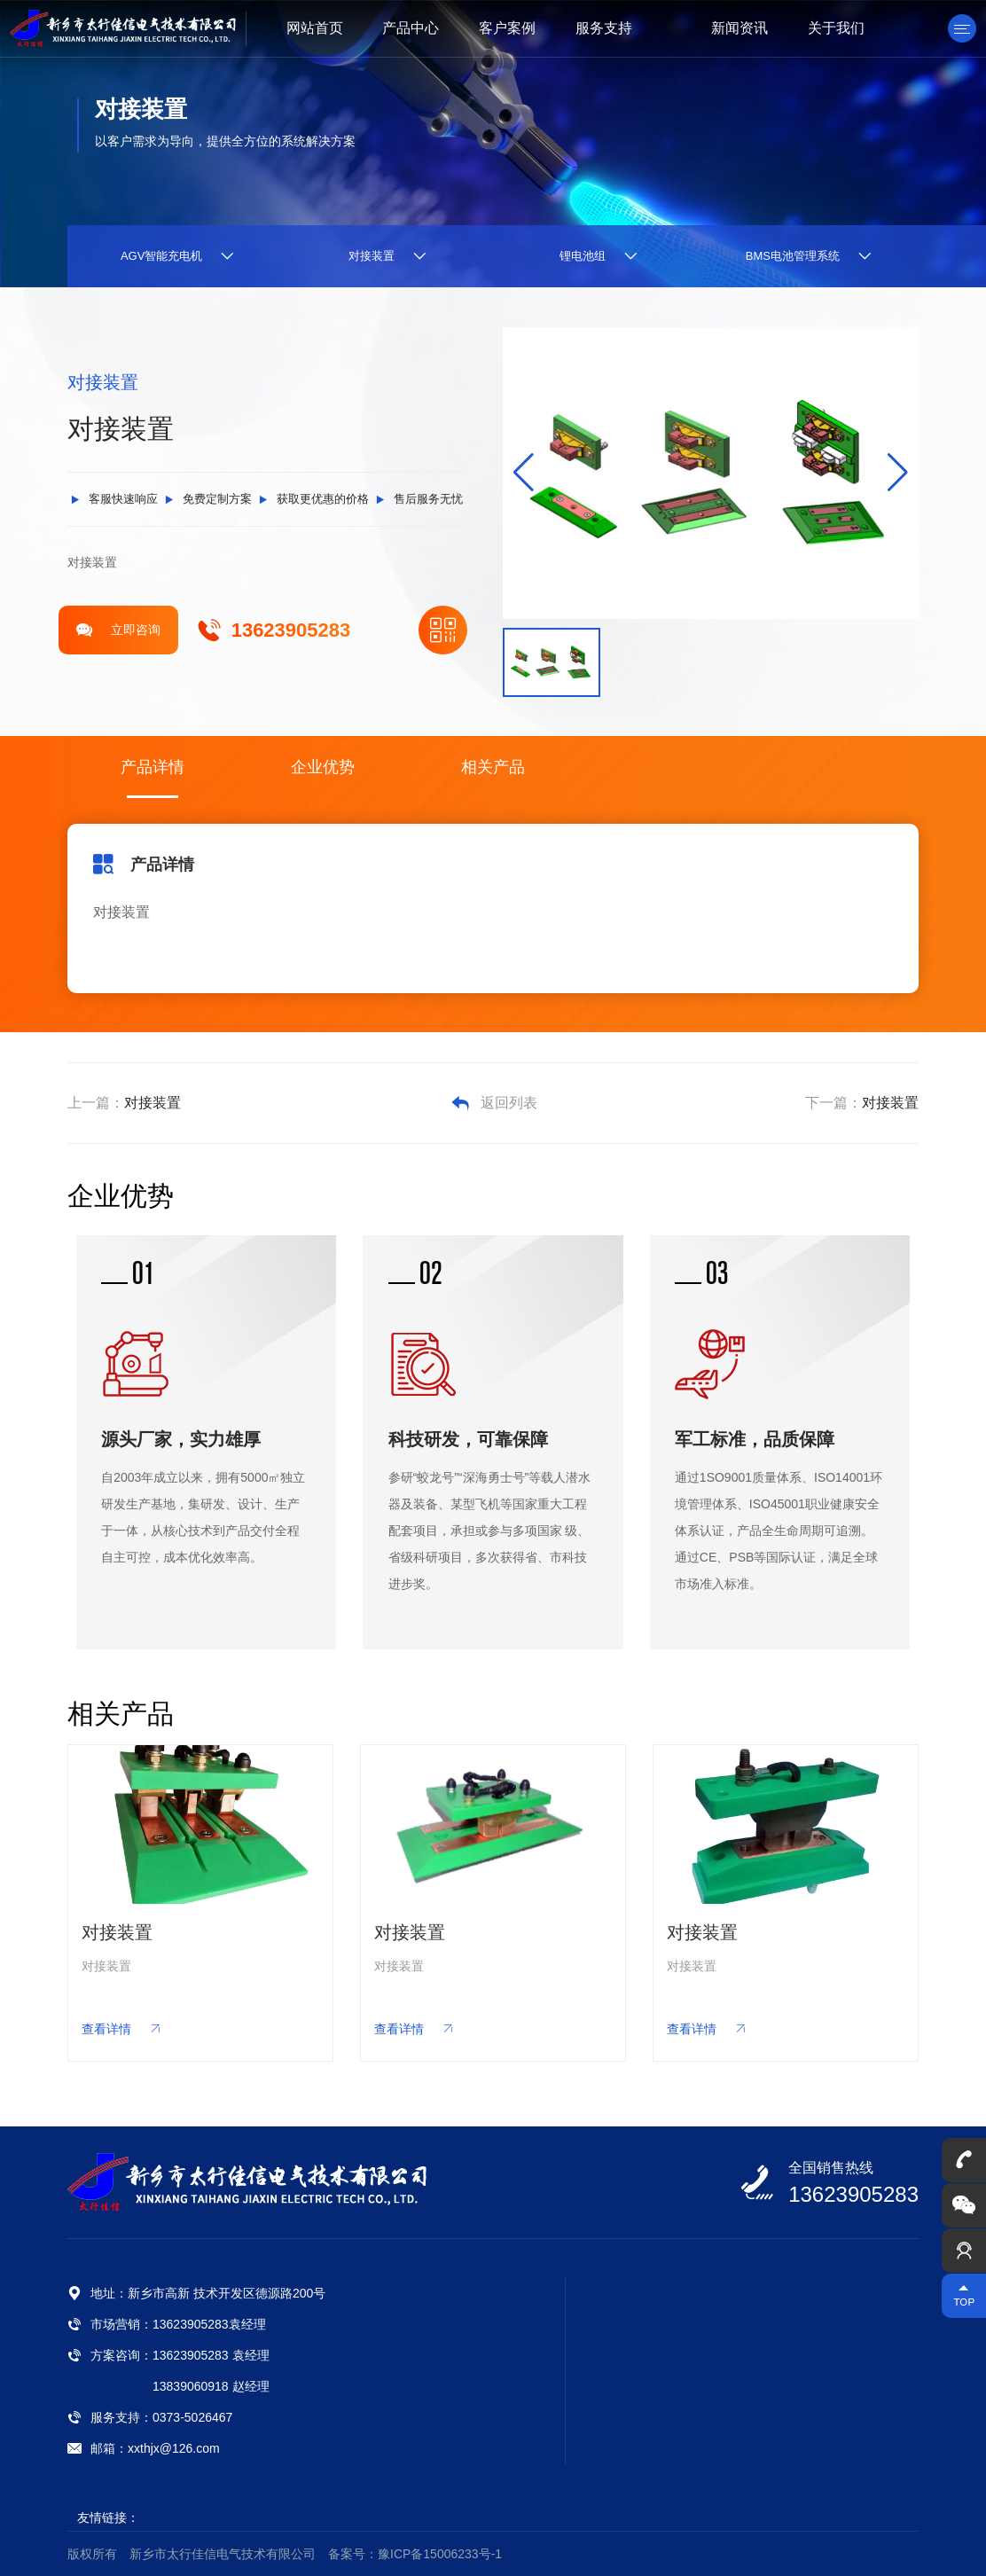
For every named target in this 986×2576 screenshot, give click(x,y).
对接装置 (152, 1102)
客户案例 (507, 27)
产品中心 (410, 27)
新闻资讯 (739, 27)
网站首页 (314, 27)
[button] (898, 472)
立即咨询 (117, 630)
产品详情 (152, 767)
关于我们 (836, 27)
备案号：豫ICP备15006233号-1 (415, 2554)
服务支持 (603, 27)
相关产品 (493, 767)
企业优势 (323, 767)
